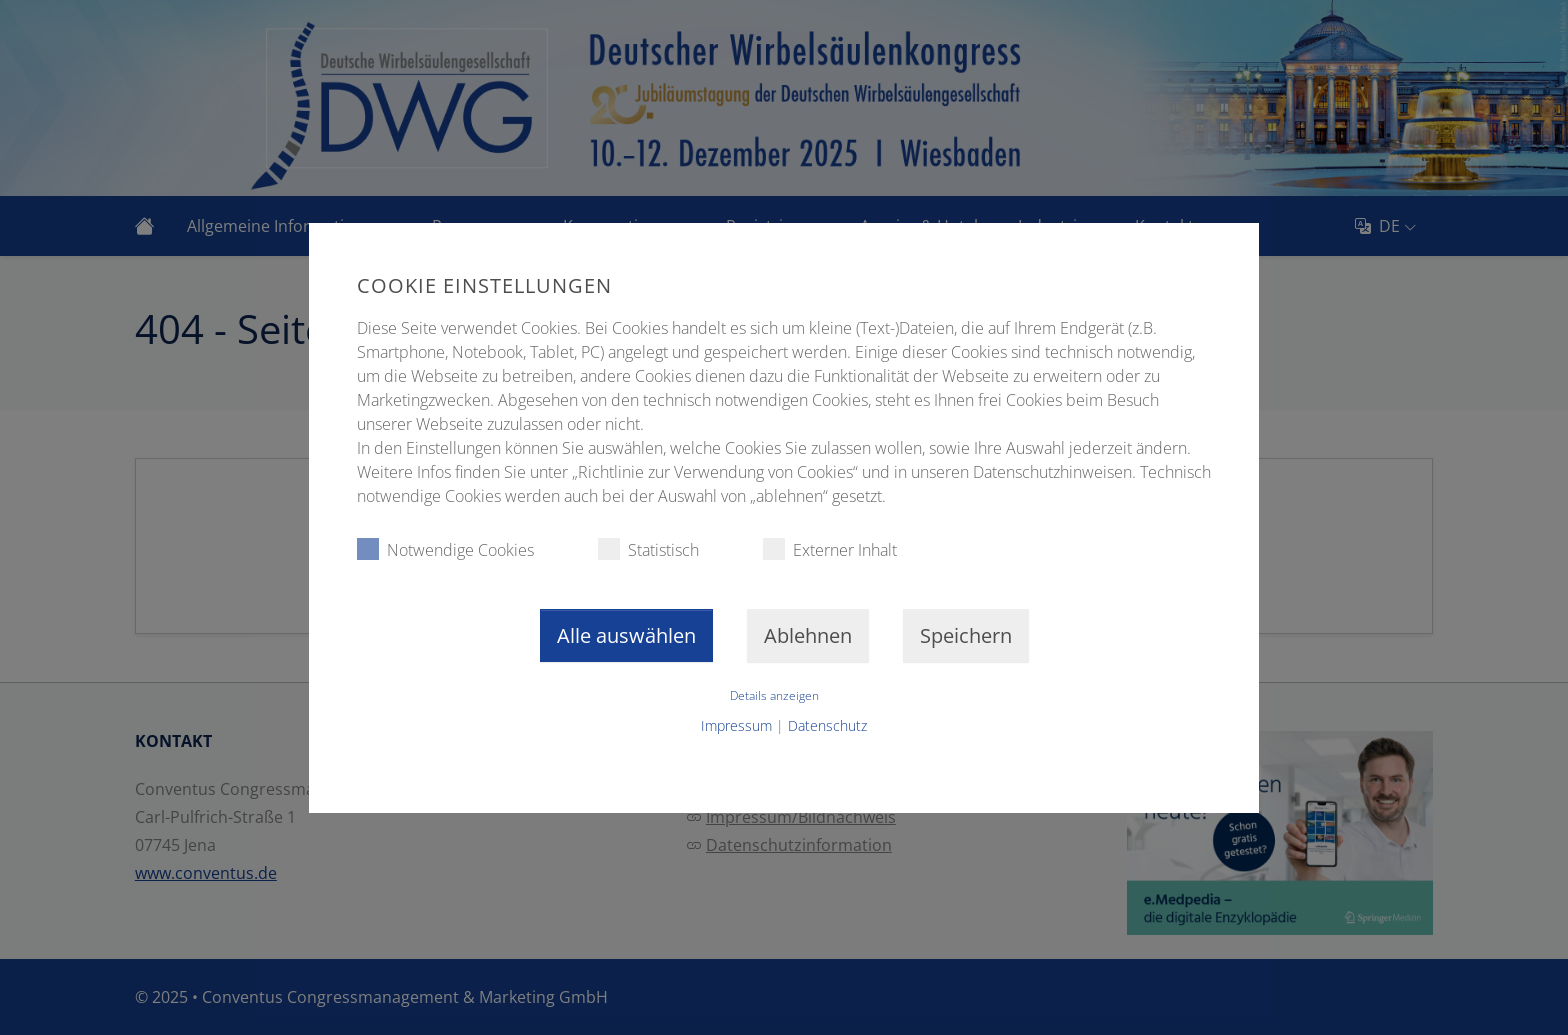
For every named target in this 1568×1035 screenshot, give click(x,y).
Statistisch (648, 549)
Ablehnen (808, 635)
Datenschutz (827, 725)
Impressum (736, 725)
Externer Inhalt (830, 549)
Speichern (966, 635)
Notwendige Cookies (445, 549)
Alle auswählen (626, 635)
